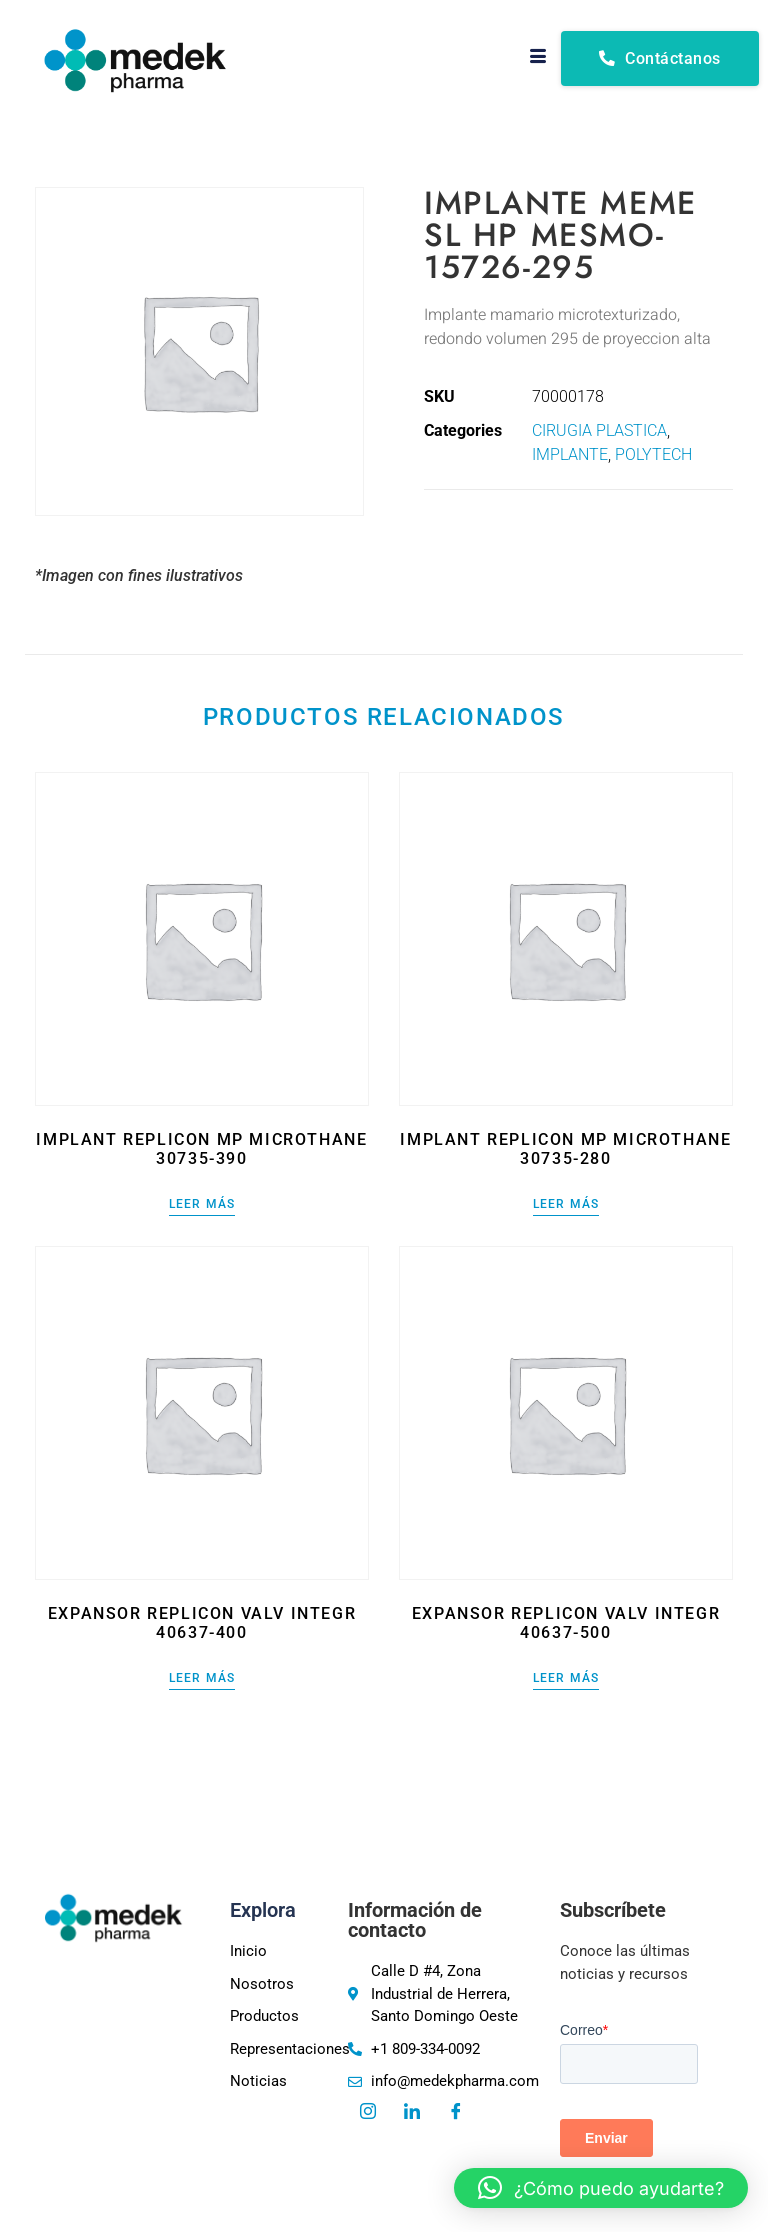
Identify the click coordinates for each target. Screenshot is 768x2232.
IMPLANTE (570, 454)
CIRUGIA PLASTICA (599, 430)
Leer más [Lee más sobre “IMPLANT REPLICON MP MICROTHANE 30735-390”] (202, 1204)
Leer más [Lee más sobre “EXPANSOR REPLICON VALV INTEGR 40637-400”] (202, 1678)
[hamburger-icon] (538, 58)
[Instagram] (368, 2113)
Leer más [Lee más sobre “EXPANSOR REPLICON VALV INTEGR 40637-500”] (566, 1678)
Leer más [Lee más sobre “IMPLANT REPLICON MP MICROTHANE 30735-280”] (566, 1204)
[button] (601, 2188)
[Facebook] (456, 2113)
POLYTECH (653, 454)
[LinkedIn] (412, 2113)
